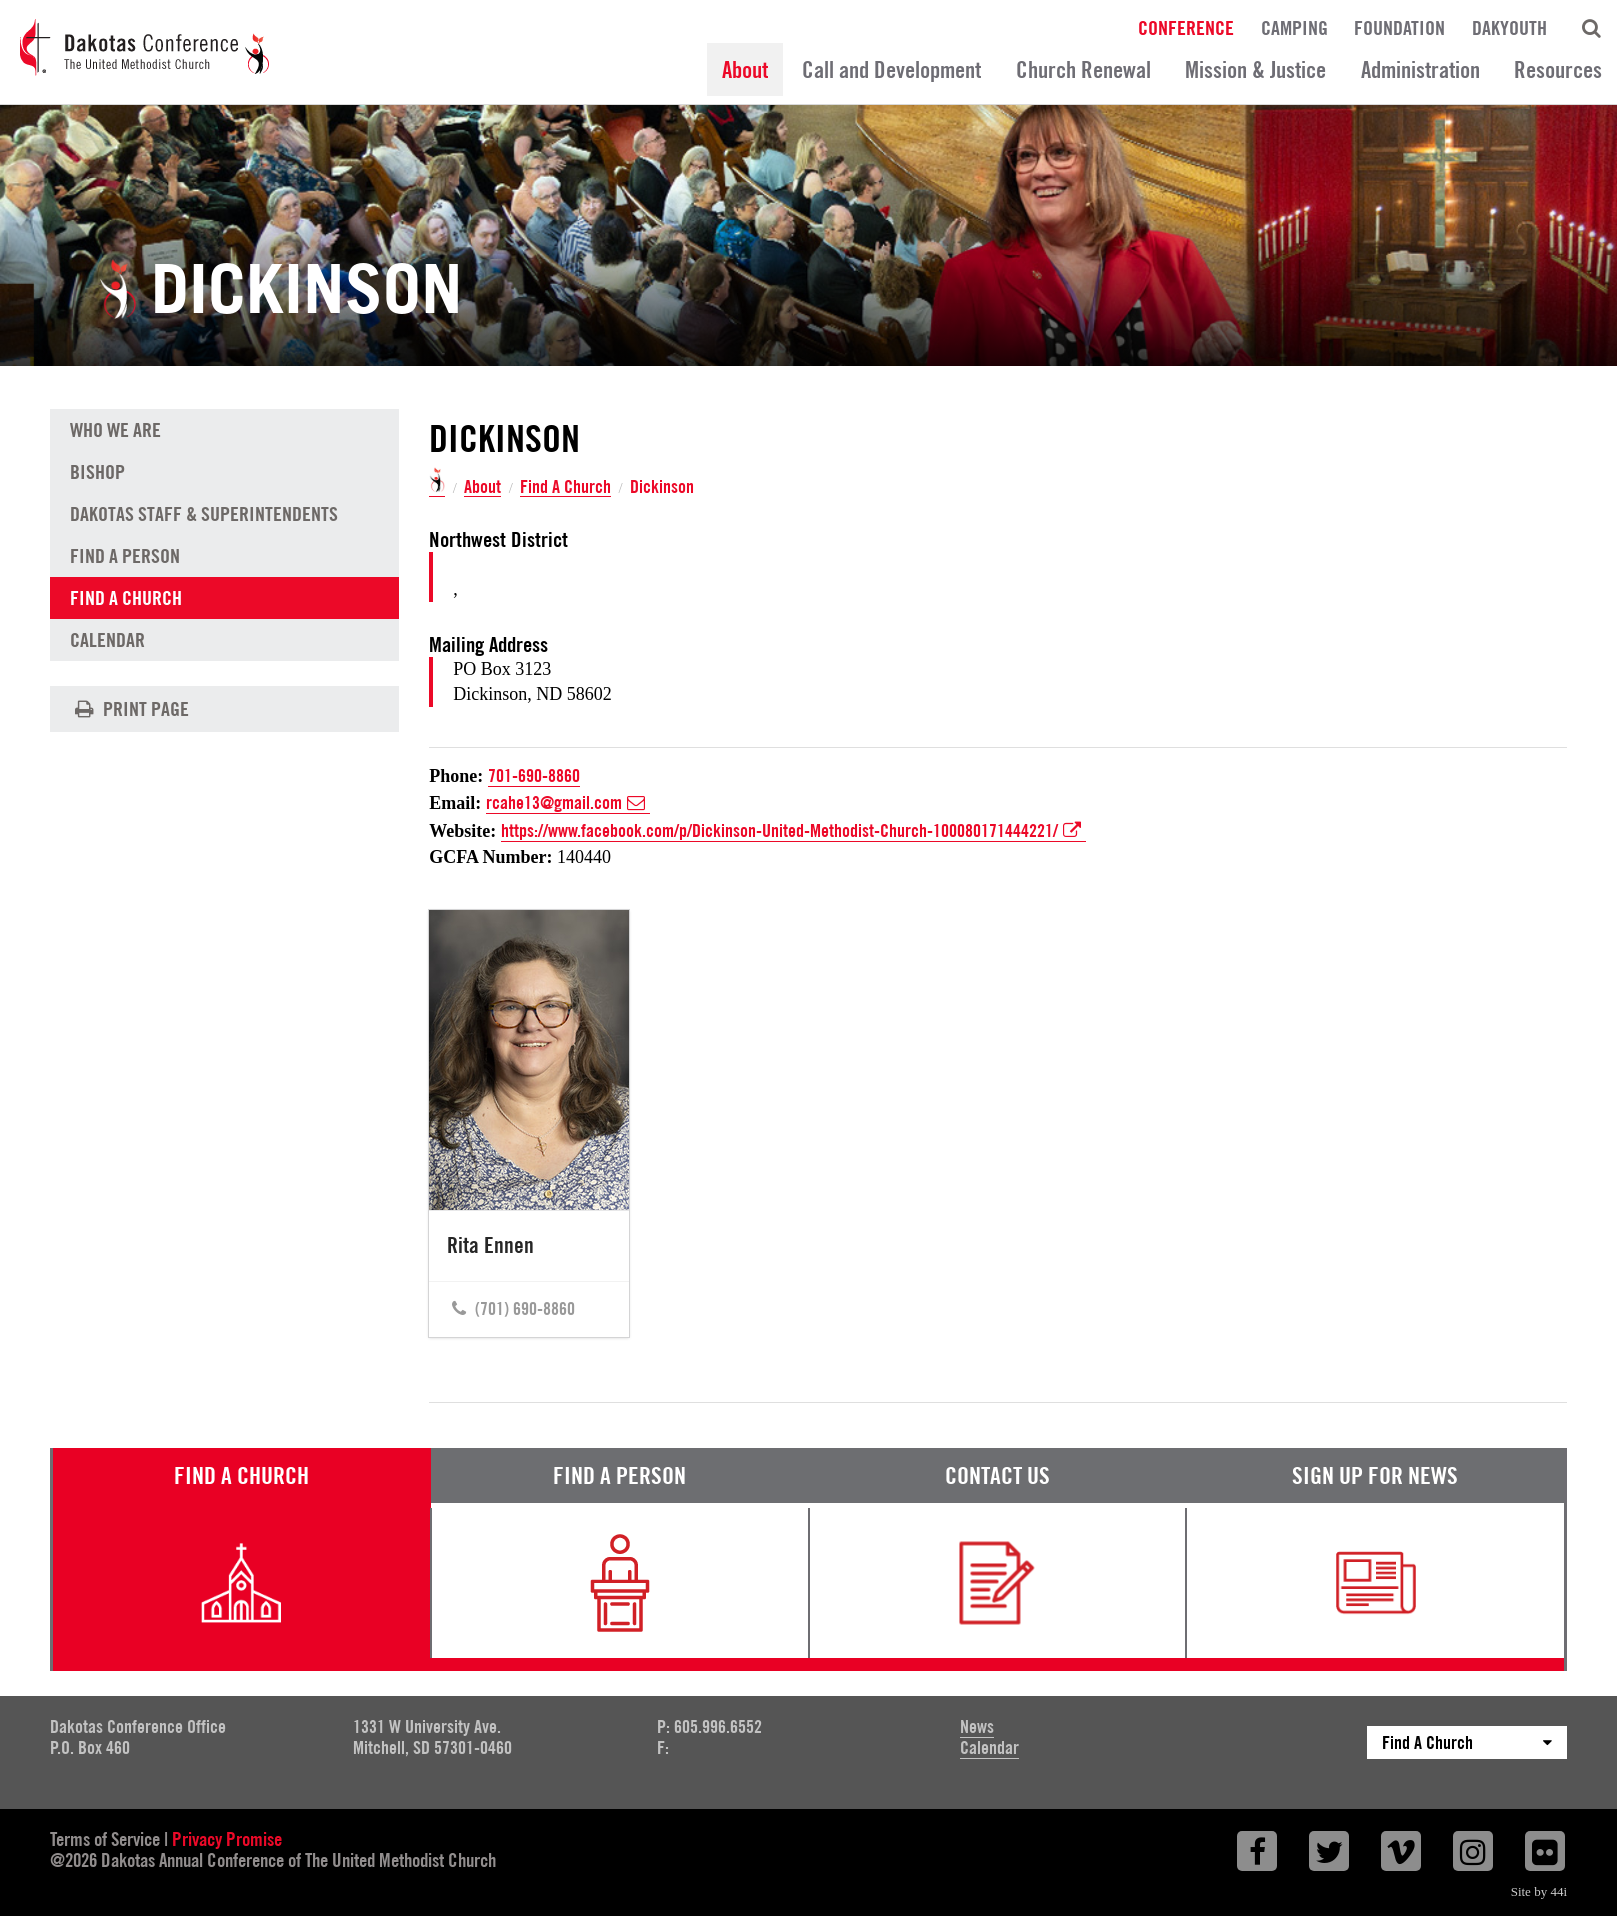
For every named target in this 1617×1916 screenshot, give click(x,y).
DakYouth (1509, 27)
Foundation (1399, 27)
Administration (1420, 69)
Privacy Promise (227, 1839)
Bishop (97, 472)
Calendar (107, 640)
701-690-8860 (534, 775)
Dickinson (662, 487)
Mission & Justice (1255, 69)
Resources (1558, 69)
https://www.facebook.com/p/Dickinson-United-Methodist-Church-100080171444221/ (793, 831)
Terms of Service (105, 1839)
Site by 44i (1539, 1891)
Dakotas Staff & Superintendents (204, 514)
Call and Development (891, 69)
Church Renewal (1083, 69)
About (745, 69)
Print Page (129, 709)
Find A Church (565, 487)
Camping (1294, 27)
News (977, 1726)
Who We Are (115, 430)
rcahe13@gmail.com (568, 803)
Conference (1186, 27)
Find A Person (125, 556)
